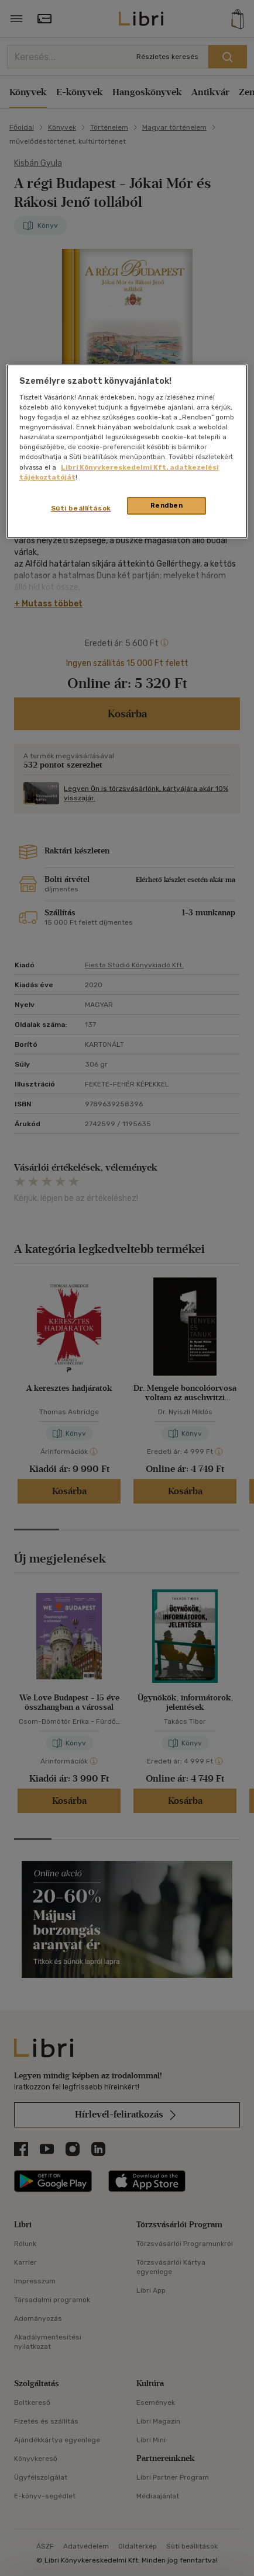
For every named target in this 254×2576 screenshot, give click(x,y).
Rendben (166, 505)
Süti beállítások (81, 508)
